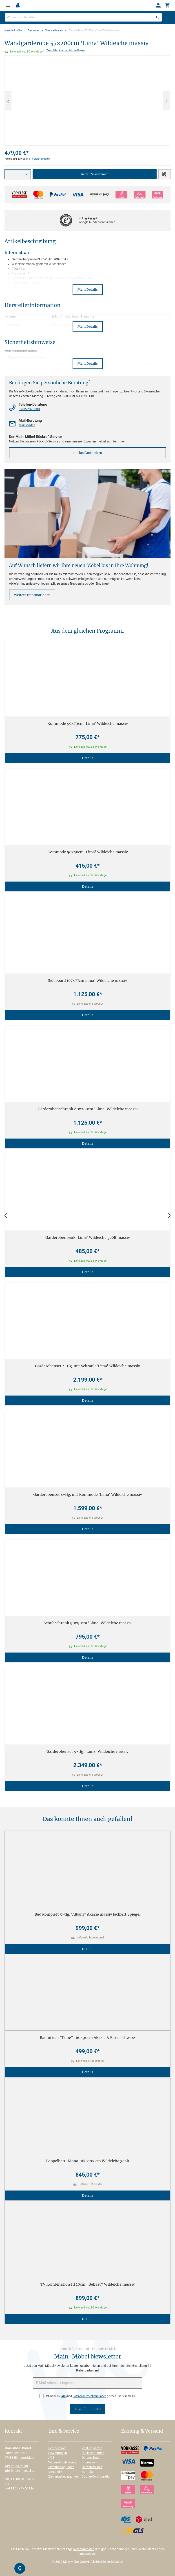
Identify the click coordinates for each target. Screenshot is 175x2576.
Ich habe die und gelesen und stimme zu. (91, 2396)
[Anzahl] (17, 174)
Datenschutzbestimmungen (89, 2396)
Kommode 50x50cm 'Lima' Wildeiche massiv (87, 852)
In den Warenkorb (95, 174)
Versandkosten (41, 158)
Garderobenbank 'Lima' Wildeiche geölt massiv (87, 1237)
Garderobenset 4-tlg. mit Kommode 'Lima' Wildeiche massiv (87, 1494)
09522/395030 (29, 409)
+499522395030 (16, 2466)
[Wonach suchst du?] (83, 17)
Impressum (89, 2462)
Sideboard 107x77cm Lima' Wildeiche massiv (87, 980)
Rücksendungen (93, 2453)
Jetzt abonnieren (88, 2409)
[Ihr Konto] (158, 5)
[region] (87, 100)
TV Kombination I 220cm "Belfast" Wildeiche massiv (87, 2284)
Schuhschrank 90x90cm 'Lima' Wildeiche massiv (87, 1623)
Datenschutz (91, 2457)
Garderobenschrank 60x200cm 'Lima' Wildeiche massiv (87, 1109)
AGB (63, 2396)
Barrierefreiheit (92, 2467)
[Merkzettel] (18, 5)
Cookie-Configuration (96, 2476)
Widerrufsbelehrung (62, 2462)
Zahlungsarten (92, 2448)
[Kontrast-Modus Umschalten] (19, 2568)
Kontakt (87, 2472)
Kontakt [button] (13, 2431)
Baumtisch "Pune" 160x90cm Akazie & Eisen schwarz (87, 2037)
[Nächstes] (166, 100)
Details (87, 758)
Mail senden (27, 425)
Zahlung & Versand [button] (142, 2431)
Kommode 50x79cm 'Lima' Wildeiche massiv (87, 723)
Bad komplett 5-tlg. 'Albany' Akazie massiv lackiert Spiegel (87, 1914)
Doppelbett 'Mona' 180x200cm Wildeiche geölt (87, 2161)
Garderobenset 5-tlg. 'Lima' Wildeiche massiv (87, 1751)
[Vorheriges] (8, 100)
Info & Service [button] (63, 2431)
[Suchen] (157, 17)
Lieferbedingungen (61, 2467)
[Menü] (8, 5)
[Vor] (169, 1216)
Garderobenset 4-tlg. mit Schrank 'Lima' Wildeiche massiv (87, 1366)
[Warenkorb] (167, 5)
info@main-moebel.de (19, 2470)
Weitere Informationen (32, 595)
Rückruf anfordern (87, 453)
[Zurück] (5, 1216)
